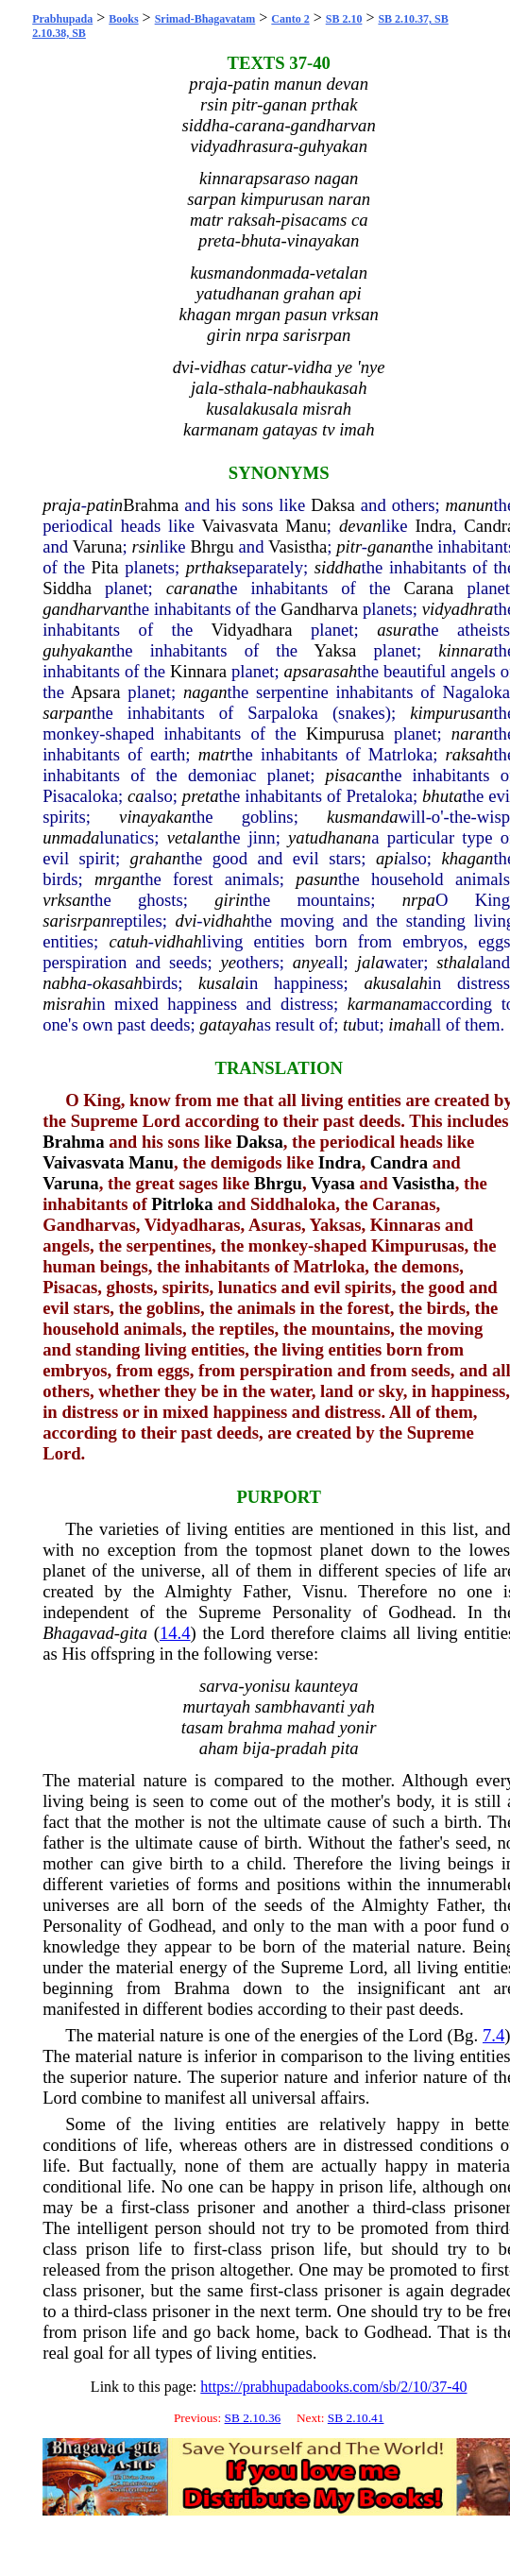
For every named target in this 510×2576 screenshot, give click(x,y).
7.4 (493, 2035)
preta (200, 796)
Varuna (98, 546)
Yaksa (335, 650)
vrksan (66, 900)
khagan (467, 858)
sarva (218, 1686)
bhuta (442, 796)
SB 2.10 (344, 19)
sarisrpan (76, 920)
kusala (221, 983)
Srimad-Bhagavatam (205, 19)
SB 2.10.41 (356, 2418)
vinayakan (155, 817)
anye (309, 962)
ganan (389, 546)
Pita (105, 567)
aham (218, 1748)
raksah (470, 754)
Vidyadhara (252, 630)
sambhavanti (300, 1706)
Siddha (67, 588)
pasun (317, 879)
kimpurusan (451, 713)
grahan (155, 858)
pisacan (353, 775)
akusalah (395, 983)
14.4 (175, 1633)
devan (360, 526)
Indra (433, 526)
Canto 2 (290, 19)
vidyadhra (458, 609)
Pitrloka (181, 1204)
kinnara (465, 650)
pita (345, 1748)
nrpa (418, 900)
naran (472, 733)
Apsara (96, 692)
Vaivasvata (240, 526)
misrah (67, 1004)
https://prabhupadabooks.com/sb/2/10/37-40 (333, 2387)
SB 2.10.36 (253, 2418)
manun (470, 505)
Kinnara (198, 671)
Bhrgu (211, 546)
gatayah (227, 1024)
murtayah (217, 1706)
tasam (202, 1727)
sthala (458, 962)
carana (191, 588)
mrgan (117, 879)
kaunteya (326, 1686)
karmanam (385, 1004)
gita (133, 1633)
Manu (306, 526)
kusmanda (363, 817)
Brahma (150, 505)
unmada (70, 837)
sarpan (67, 713)
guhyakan (76, 650)
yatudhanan (329, 837)
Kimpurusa (345, 733)
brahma (255, 1727)
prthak (209, 567)
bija (256, 1748)
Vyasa (333, 1183)
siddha (338, 567)
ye (229, 962)
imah (405, 1024)
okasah (118, 983)
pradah (301, 1748)
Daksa (333, 505)
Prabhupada (62, 19)
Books (123, 19)
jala (370, 962)
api (387, 858)
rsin (146, 546)
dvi (186, 920)
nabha (64, 983)
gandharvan (85, 609)
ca (136, 796)
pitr (349, 546)
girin (231, 900)
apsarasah (321, 671)
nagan (205, 692)
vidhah (227, 920)
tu (350, 1024)
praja (61, 505)
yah (362, 1706)
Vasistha (297, 546)
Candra (399, 1162)
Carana (429, 588)
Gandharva (319, 609)
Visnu (322, 1591)
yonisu (268, 1686)
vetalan (193, 837)
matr (214, 754)
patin (105, 505)
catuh (128, 941)
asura (397, 630)
